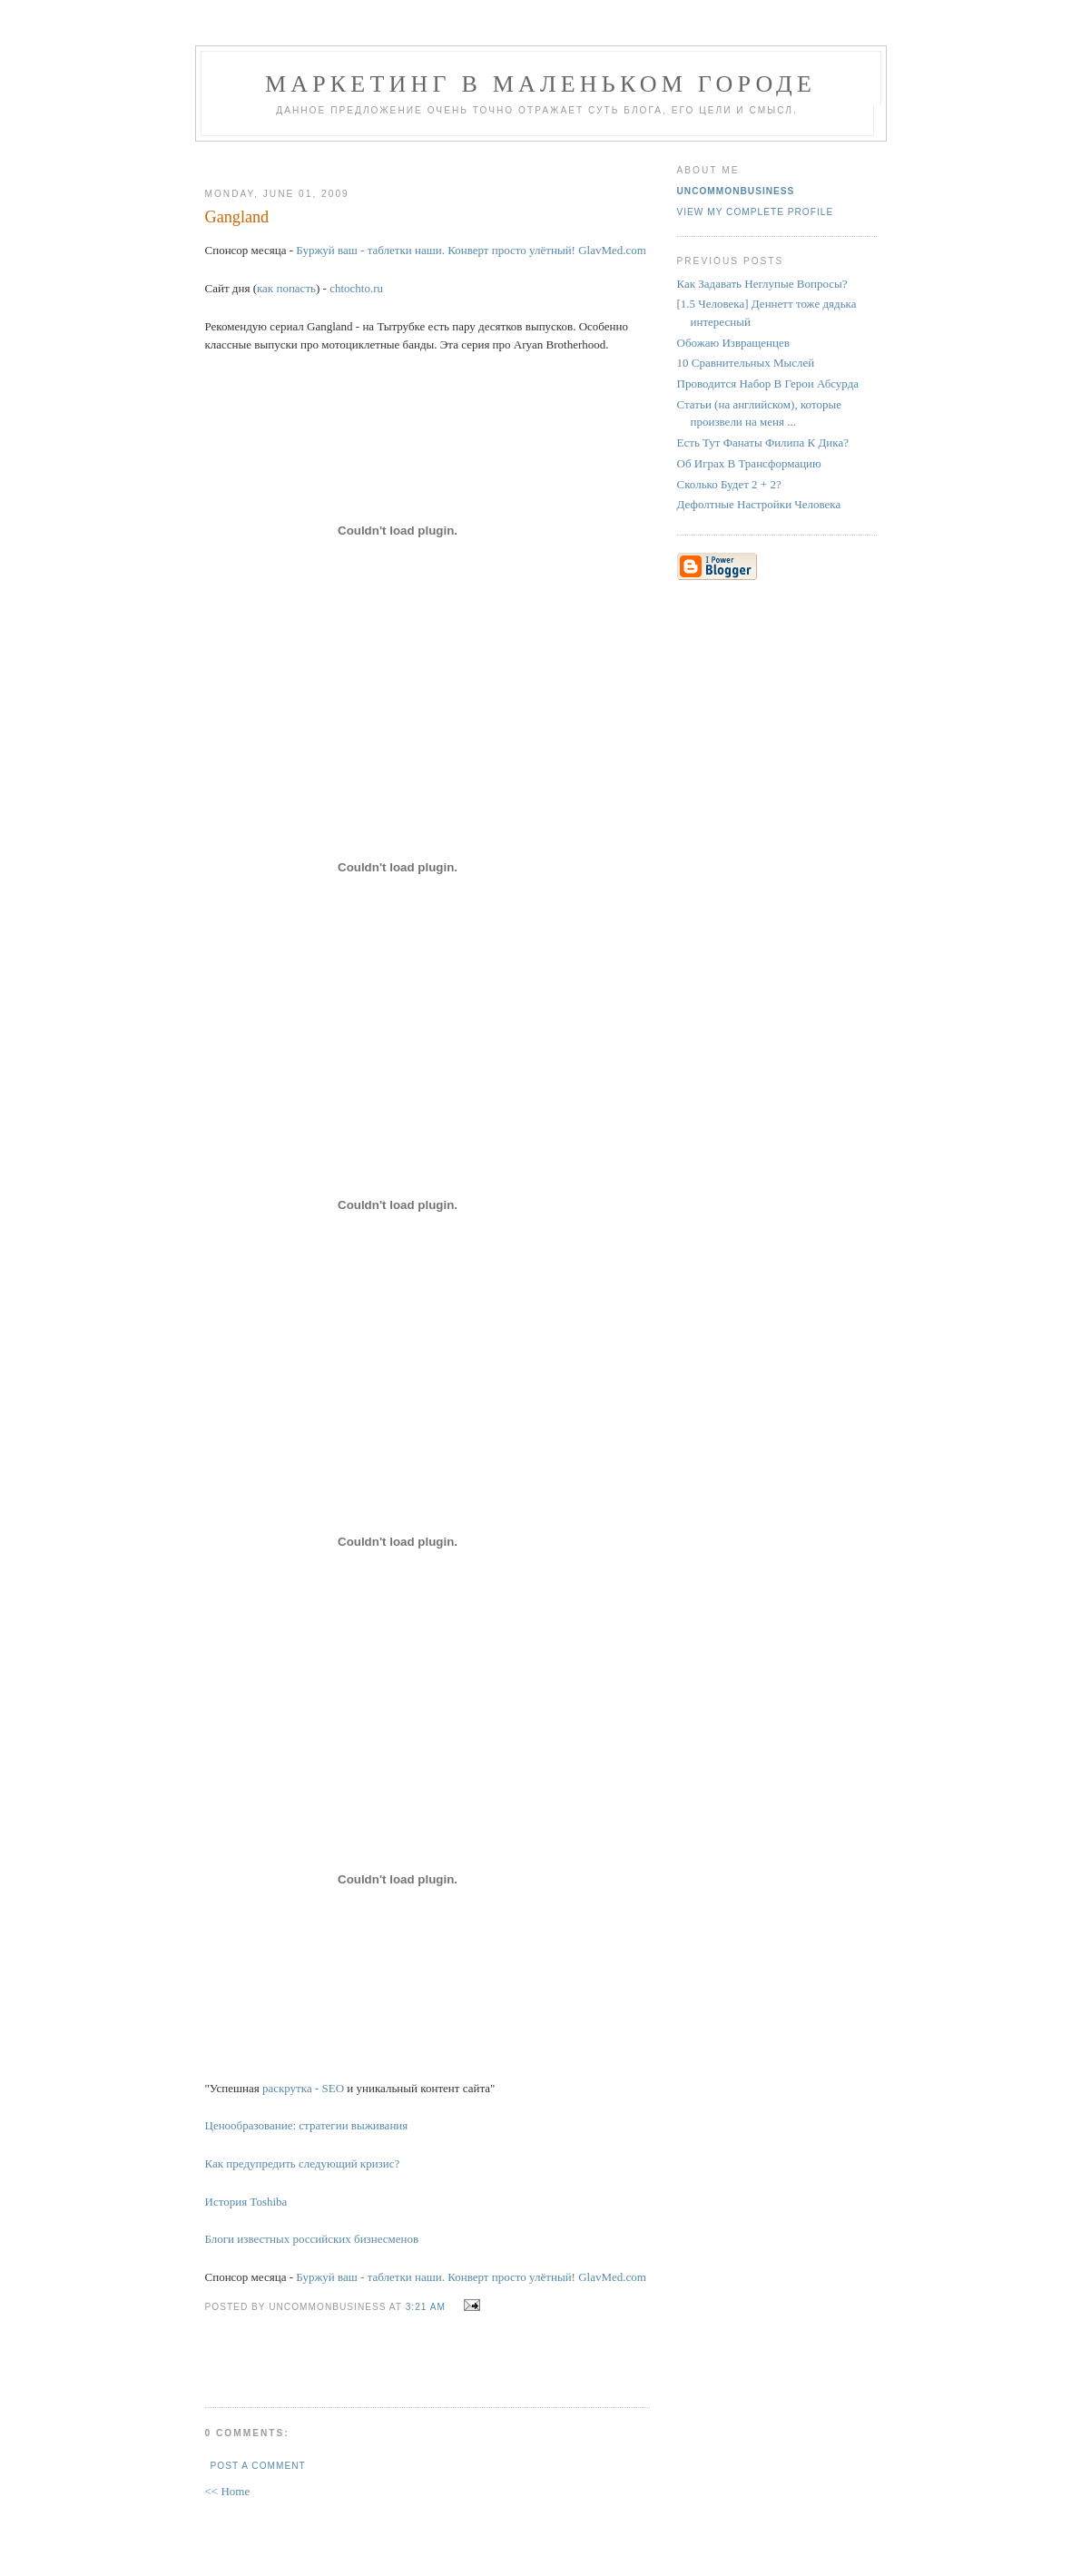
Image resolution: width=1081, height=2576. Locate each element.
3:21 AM (426, 2307)
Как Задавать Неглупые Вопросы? (762, 283)
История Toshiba (246, 2201)
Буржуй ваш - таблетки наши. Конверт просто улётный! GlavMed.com (471, 250)
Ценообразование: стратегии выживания (306, 2125)
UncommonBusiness (736, 191)
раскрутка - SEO (303, 2088)
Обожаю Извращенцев (733, 342)
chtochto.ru (356, 288)
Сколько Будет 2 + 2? (729, 484)
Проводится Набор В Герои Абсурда (768, 383)
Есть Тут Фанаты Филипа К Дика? (763, 442)
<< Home (228, 2491)
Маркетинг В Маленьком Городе (540, 84)
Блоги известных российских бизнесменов (312, 2239)
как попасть (286, 288)
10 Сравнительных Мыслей (746, 362)
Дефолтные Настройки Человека (759, 504)
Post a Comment (258, 2466)
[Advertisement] (420, 157)
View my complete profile (755, 212)
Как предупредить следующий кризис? (302, 2163)
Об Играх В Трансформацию (749, 463)
